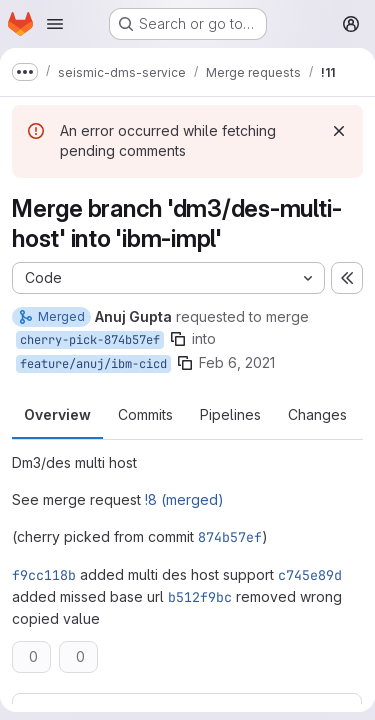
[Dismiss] (339, 131)
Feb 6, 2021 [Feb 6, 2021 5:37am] (237, 362)
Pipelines (230, 414)
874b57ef (230, 537)
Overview (57, 414)
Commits (145, 414)
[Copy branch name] (178, 339)
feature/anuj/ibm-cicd (93, 364)
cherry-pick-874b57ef (90, 340)
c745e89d (310, 575)
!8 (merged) (184, 499)
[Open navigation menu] (55, 24)
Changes (317, 414)
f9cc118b (44, 575)
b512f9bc (200, 597)
